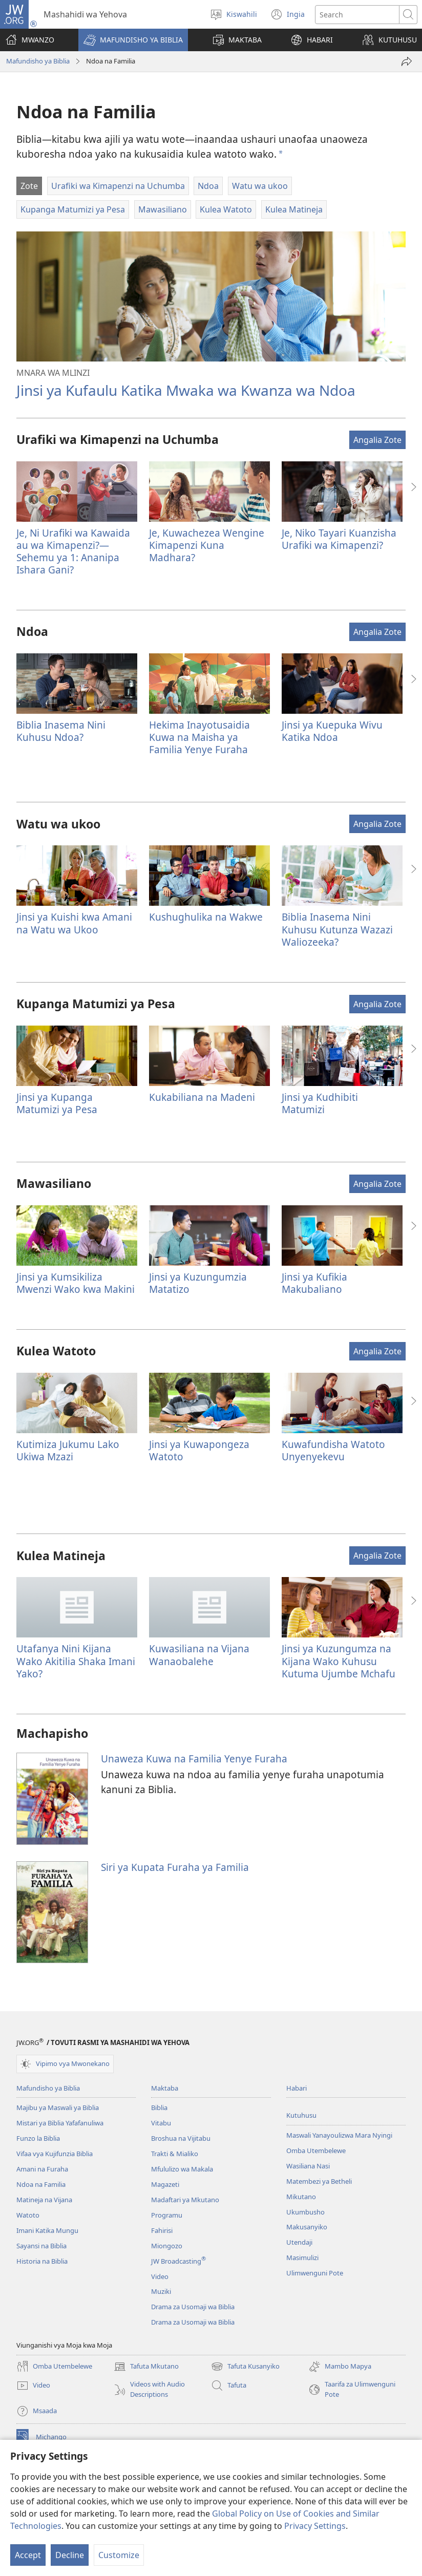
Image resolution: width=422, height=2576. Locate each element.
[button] (133, 40)
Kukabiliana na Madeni (202, 1097)
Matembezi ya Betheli (319, 2181)
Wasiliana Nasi (308, 2165)
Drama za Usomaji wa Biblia (193, 2306)
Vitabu (161, 2122)
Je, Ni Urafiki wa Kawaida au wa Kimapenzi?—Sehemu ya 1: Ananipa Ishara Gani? (73, 551)
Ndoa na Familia (41, 2184)
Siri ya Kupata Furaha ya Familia (175, 1867)
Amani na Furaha (42, 2169)
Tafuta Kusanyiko (245, 2366)
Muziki (161, 2291)
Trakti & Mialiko (174, 2153)
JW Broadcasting (178, 2261)
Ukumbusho (305, 2212)
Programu (166, 2215)
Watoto (27, 2215)
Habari (296, 2088)
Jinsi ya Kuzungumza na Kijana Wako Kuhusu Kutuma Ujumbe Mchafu (338, 1661)
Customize (118, 2555)
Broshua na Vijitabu (180, 2138)
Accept (28, 2555)
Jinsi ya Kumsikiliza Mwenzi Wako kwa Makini (75, 1283)
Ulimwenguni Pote (314, 2272)
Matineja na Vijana (44, 2199)
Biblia (159, 2107)
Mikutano (301, 2196)
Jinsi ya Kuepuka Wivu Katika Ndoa (332, 731)
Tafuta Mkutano (146, 2366)
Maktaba (164, 2088)
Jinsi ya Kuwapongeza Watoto (199, 1450)
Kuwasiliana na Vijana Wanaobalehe (199, 1655)
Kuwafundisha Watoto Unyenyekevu (333, 1450)
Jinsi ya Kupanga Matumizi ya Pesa (56, 1103)
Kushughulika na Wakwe (206, 917)
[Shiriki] (406, 61)
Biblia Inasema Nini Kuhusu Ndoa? (61, 731)
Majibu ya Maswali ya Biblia (57, 2107)
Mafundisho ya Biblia (38, 61)
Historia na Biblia (42, 2261)
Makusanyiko (306, 2226)
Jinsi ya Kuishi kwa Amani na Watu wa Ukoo (74, 923)
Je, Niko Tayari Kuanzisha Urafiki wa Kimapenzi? (339, 539)
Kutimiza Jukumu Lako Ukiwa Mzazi (67, 1450)
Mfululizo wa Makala (182, 2169)
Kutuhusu (301, 2115)
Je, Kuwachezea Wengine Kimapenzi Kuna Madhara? (206, 545)
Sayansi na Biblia (41, 2245)
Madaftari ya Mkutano (185, 2199)
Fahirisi (162, 2230)
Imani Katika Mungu (47, 2230)
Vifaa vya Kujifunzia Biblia (54, 2153)
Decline (69, 2555)
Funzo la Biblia (38, 2138)
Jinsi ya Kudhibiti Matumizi (320, 1103)
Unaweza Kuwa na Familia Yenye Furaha (194, 1758)
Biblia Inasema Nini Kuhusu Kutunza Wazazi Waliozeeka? (337, 929)
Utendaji (299, 2242)
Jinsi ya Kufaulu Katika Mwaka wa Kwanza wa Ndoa (185, 390)
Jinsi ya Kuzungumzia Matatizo (198, 1283)
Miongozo (166, 2245)
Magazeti (165, 2184)
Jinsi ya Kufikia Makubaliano (314, 1283)
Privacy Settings (315, 2525)
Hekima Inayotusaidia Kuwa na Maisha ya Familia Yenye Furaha (199, 737)
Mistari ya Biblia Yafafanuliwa (59, 2122)
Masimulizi (302, 2257)
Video (159, 2276)
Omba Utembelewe (316, 2150)
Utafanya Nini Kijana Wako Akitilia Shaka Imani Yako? (75, 1661)
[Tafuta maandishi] (357, 14)
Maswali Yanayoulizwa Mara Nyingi (339, 2135)
